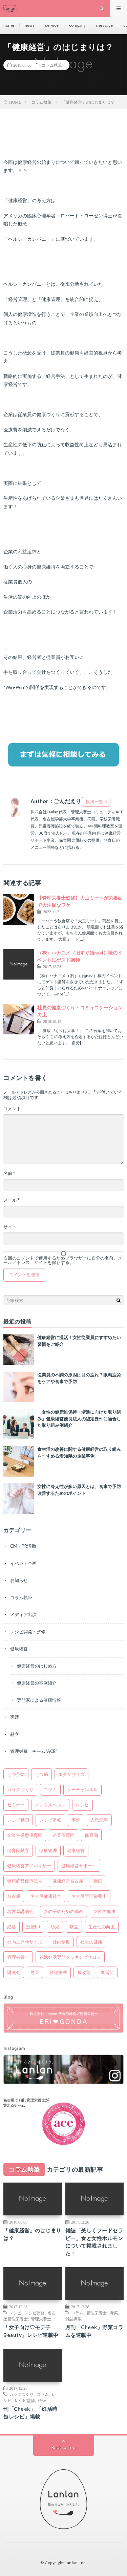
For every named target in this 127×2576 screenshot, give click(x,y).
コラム (77, 2313)
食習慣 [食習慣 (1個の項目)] (107, 1972)
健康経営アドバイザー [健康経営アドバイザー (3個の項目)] (29, 1865)
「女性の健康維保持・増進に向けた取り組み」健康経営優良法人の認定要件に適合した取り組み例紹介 (79, 1418)
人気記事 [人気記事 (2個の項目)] (99, 1820)
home (8, 25)
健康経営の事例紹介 (37, 1683)
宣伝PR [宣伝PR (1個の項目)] (33, 1926)
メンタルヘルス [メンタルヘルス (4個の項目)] (50, 1804)
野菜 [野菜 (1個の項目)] (34, 1972)
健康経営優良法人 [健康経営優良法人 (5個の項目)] (24, 1881)
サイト (10, 1227)
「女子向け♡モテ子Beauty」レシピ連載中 (31, 2331)
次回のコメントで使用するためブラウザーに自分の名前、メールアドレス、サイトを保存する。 (62, 1260)
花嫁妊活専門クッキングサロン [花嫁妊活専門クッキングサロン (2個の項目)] (70, 1957)
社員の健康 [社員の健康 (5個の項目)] (91, 1942)
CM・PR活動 (23, 1546)
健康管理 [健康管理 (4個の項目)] (48, 1850)
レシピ (15, 2313)
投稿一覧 (94, 801)
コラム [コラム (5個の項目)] (50, 1789)
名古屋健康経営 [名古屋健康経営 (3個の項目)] (45, 1896)
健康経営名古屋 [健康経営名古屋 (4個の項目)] (67, 1881)
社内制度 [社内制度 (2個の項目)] (61, 1942)
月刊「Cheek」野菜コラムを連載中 (94, 2331)
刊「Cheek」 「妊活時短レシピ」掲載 (30, 2413)
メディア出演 (23, 1614)
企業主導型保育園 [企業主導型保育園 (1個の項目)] (24, 1835)
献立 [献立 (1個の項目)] (73, 1926)
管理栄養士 (41, 2319)
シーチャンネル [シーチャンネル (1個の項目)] (82, 1789)
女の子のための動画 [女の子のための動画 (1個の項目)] (63, 1911)
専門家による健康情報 (39, 1700)
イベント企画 (23, 1563)
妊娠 (42, 2400)
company (77, 25)
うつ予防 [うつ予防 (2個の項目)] (16, 1774)
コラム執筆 (52, 65)
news (30, 25)
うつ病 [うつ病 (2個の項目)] (41, 1774)
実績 (14, 1717)
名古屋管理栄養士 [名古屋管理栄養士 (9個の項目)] (89, 1896)
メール (11, 1200)
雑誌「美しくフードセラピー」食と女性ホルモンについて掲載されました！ (94, 2241)
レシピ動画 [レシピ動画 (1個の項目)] (18, 1820)
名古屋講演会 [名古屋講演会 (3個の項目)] (20, 1911)
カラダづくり (21, 2394)
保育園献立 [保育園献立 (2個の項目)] (18, 1850)
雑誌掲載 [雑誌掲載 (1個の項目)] (58, 1972)
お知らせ (19, 1580)
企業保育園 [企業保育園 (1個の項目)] (63, 1835)
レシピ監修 (34, 2313)
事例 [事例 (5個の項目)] (75, 1820)
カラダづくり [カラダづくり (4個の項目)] (20, 1789)
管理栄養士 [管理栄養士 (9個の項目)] (18, 1957)
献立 (14, 1734)
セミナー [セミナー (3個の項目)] (16, 1804)
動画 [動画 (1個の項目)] (97, 1881)
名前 (9, 1173)
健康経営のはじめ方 (37, 1666)
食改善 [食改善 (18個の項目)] (83, 1972)
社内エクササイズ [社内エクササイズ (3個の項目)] (24, 1942)
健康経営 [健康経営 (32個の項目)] (76, 1850)
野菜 (114, 2313)
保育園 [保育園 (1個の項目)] (91, 1835)
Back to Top (63, 2447)
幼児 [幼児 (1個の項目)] (54, 1926)
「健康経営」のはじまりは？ (32, 2234)
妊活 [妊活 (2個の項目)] (11, 1926)
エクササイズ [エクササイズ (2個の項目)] (71, 1774)
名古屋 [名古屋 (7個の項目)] (13, 1896)
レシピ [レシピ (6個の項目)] (82, 1804)
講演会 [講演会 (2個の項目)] (13, 1972)
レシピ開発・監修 (27, 1631)
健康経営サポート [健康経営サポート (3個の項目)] (79, 1865)
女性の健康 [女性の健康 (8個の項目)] (104, 1911)
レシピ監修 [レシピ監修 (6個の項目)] (50, 1820)
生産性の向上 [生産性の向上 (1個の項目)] (101, 1926)
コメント (12, 1109)
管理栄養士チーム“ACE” (33, 1751)
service (52, 25)
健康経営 (19, 1648)
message (104, 25)
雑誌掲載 (73, 2319)
